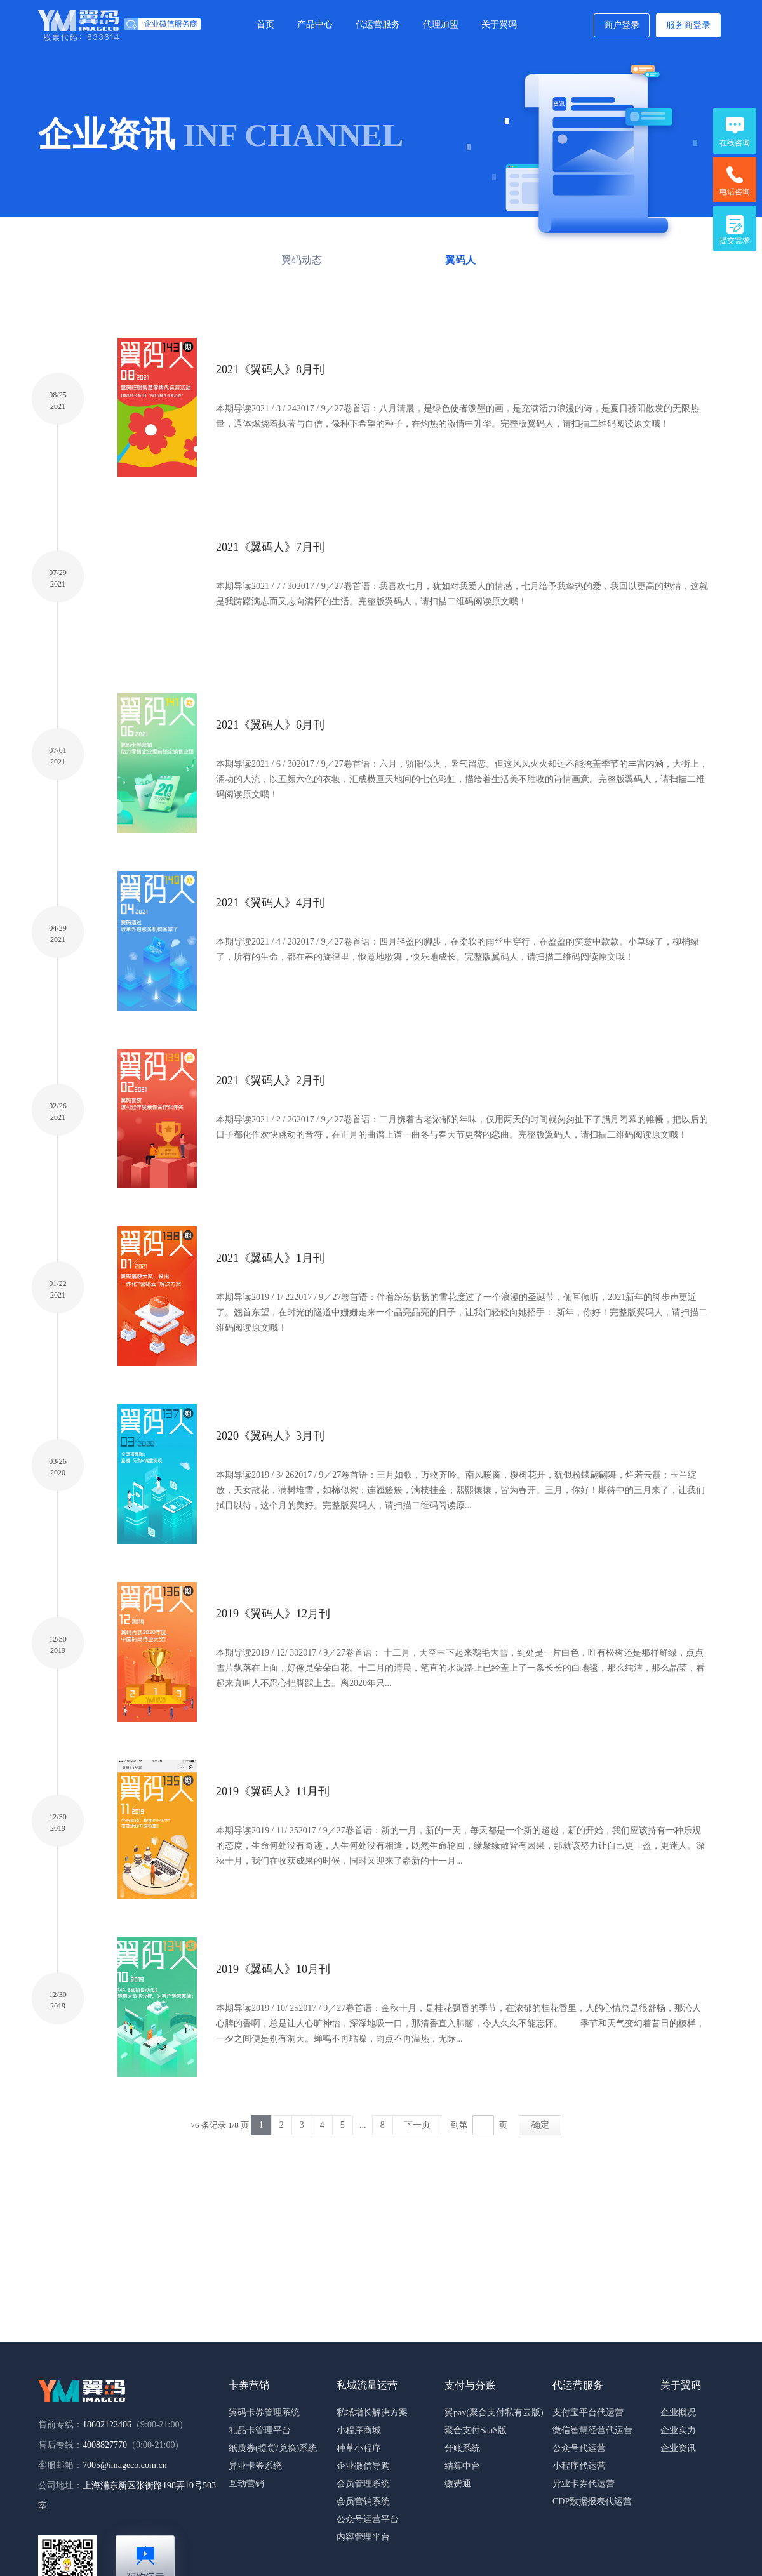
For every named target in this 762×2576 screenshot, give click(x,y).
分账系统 (462, 2448)
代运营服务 (378, 24)
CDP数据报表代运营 (592, 2501)
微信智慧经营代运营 (592, 2430)
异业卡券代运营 (583, 2483)
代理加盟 (440, 24)
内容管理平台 (363, 2537)
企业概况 (678, 2412)
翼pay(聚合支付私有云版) (494, 2412)
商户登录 (621, 25)
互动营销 (246, 2483)
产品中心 (315, 24)
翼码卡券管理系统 (264, 2412)
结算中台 (462, 2466)
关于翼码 (499, 24)
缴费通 (457, 2483)
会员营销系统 (363, 2501)
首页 (265, 24)
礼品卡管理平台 (260, 2430)
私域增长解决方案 (372, 2412)
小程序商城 (359, 2430)
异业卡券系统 (255, 2466)
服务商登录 (688, 25)
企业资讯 (678, 2448)
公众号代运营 (579, 2448)
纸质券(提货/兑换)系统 (273, 2448)
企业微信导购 (363, 2466)
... (362, 2125)
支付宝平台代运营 (588, 2412)
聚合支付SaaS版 (475, 2430)
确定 (540, 2125)
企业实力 (678, 2430)
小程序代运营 (579, 2466)
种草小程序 (359, 2448)
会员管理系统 (363, 2483)
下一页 (417, 2125)
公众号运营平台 (368, 2519)
